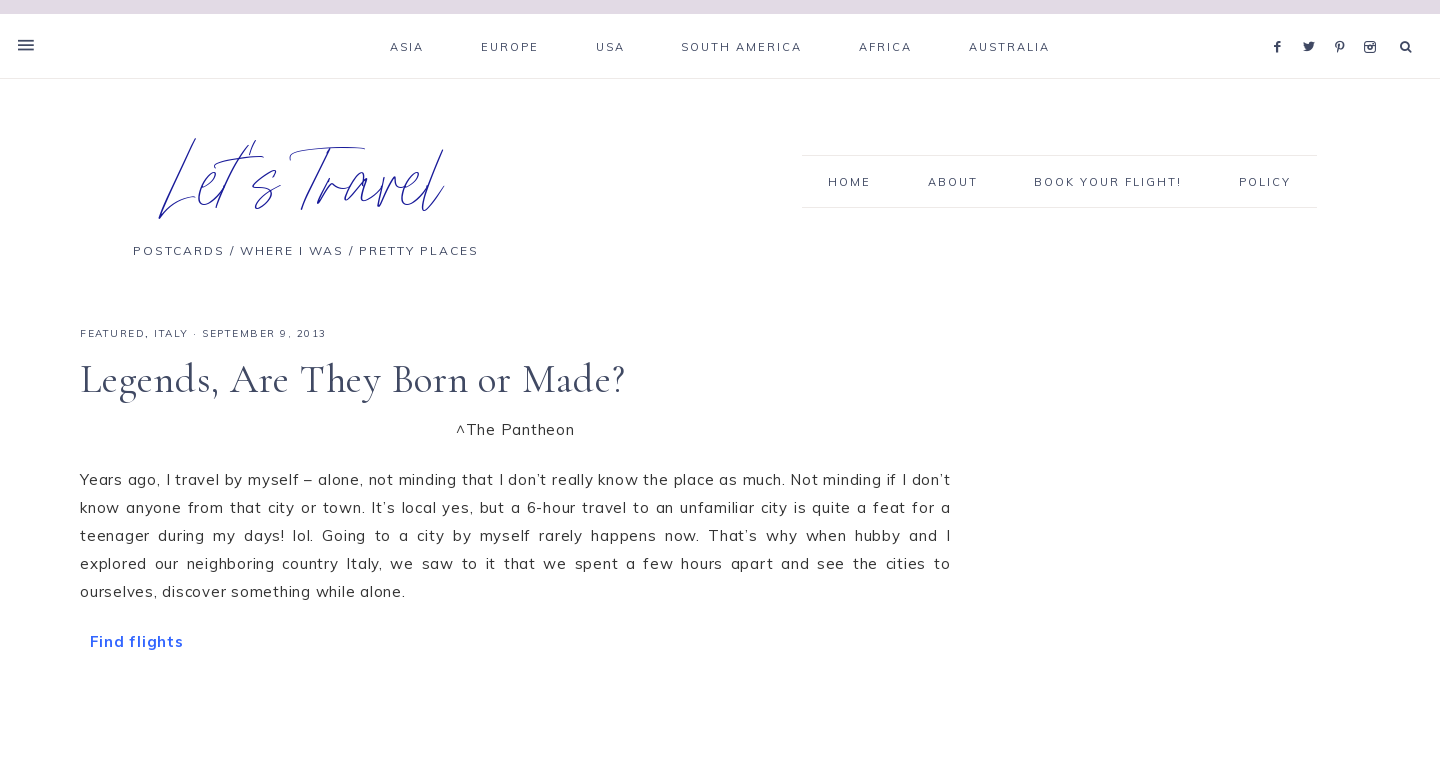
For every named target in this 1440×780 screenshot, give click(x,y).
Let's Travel (306, 193)
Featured (112, 333)
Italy (171, 333)
